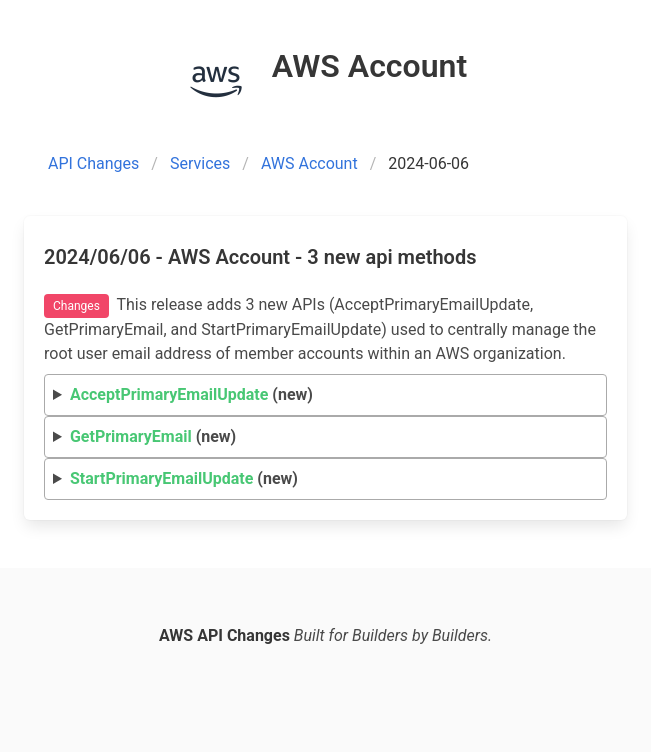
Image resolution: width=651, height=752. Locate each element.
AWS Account (309, 163)
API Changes (93, 163)
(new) (191, 394)
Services (200, 163)
